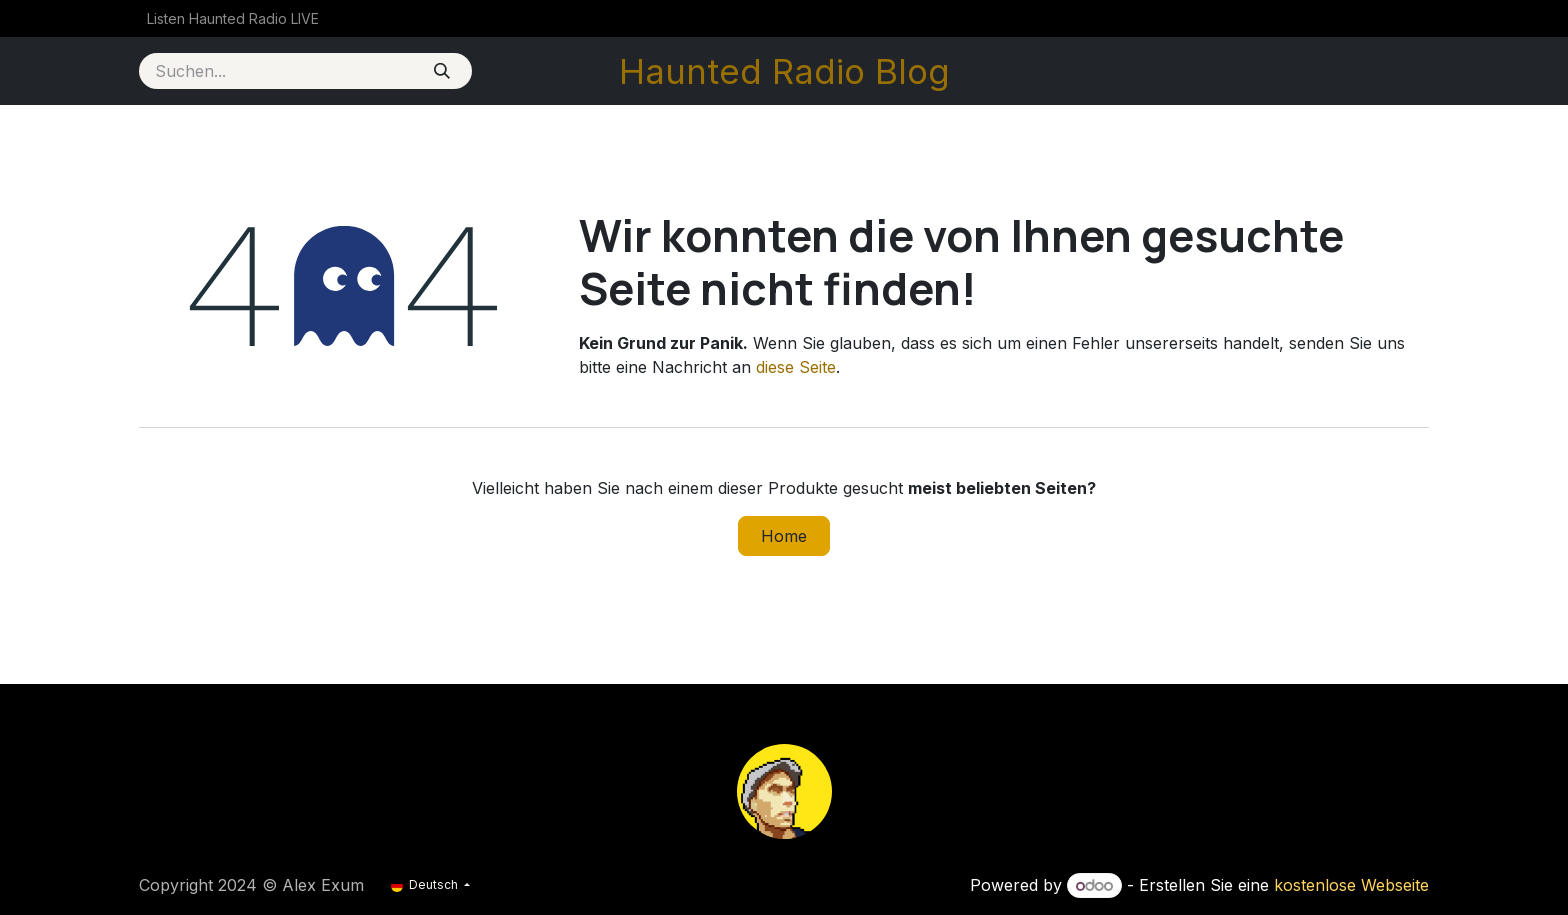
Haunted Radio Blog (784, 71)
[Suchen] (441, 71)
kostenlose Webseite (1351, 885)
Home (784, 536)
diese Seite (796, 367)
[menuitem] (233, 18)
